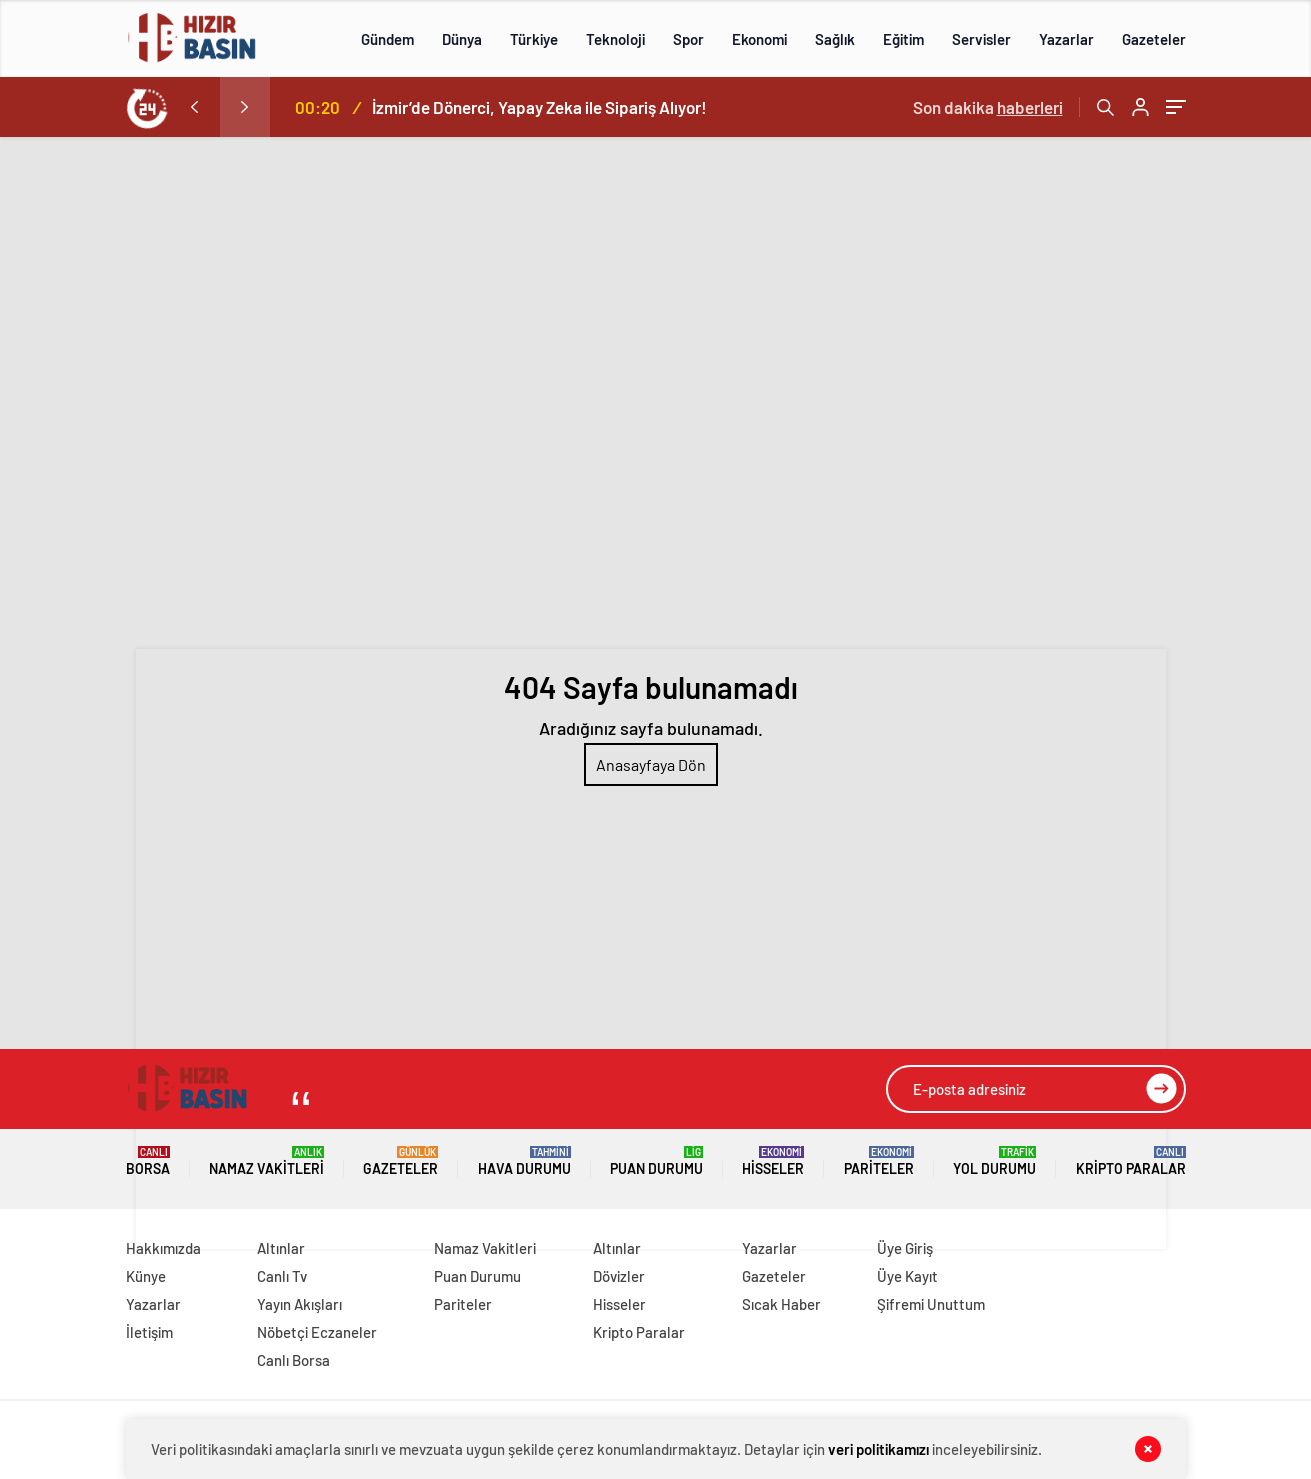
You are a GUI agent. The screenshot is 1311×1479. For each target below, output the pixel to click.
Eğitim (903, 39)
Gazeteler (1154, 39)
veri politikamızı (878, 1449)
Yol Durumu (994, 1161)
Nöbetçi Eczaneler (317, 1332)
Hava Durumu (524, 1161)
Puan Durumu (656, 1161)
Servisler (981, 39)
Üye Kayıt (907, 1276)
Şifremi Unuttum (931, 1304)
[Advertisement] (656, 287)
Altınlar (281, 1248)
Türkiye (534, 39)
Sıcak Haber (781, 1304)
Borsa (148, 1161)
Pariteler (879, 1161)
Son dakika (988, 107)
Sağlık (835, 39)
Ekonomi (759, 39)
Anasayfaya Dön (651, 764)
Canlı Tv (282, 1276)
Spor (688, 39)
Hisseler (773, 1161)
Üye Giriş (905, 1248)
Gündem (387, 39)
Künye (146, 1276)
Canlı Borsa (293, 1360)
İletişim (149, 1332)
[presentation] (195, 107)
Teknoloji (615, 39)
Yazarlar (1066, 39)
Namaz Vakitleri (266, 1161)
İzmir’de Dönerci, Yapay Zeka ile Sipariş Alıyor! (539, 107)
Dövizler (619, 1276)
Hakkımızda (163, 1248)
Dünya (462, 39)
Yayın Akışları (299, 1304)
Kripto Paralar (1131, 1161)
